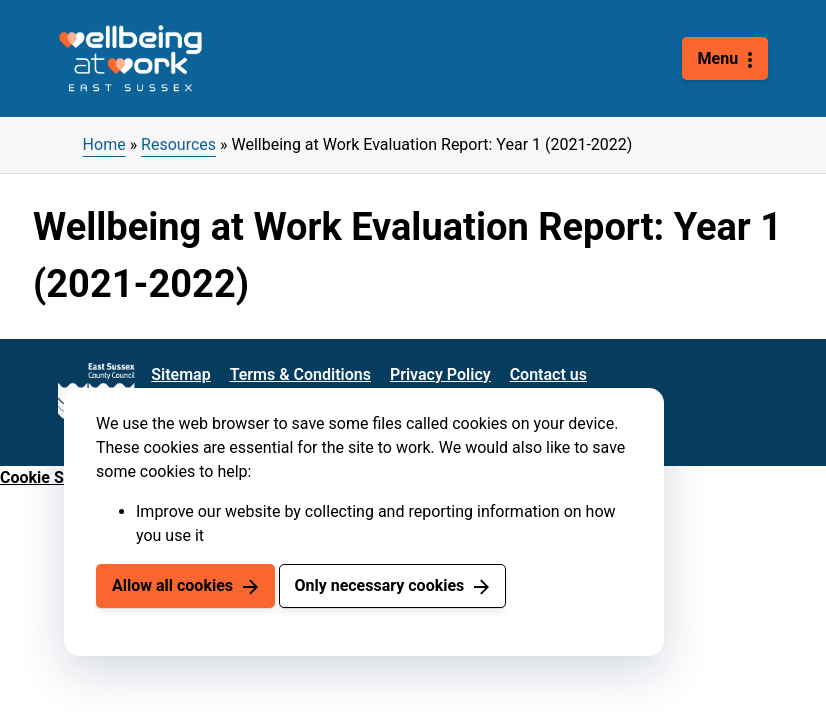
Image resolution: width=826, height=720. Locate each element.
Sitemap (180, 374)
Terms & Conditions (300, 374)
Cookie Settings (57, 477)
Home (104, 144)
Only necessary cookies (379, 585)
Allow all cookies (172, 585)
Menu (718, 58)
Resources (178, 144)
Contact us (548, 374)
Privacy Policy (440, 374)
